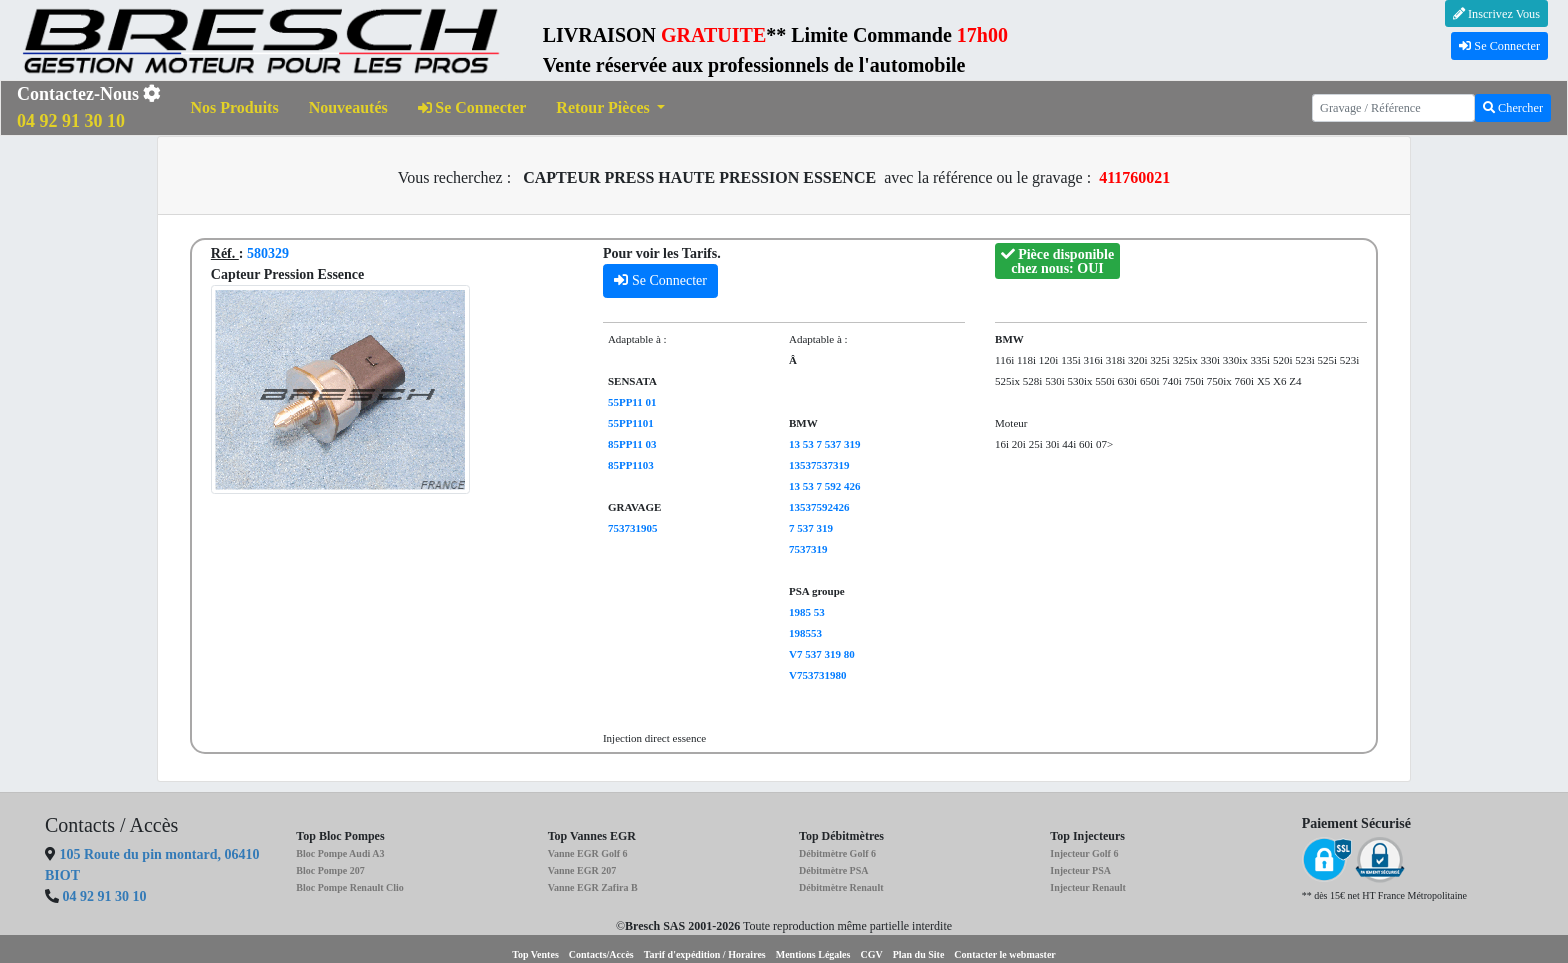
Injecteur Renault (1088, 887)
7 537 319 (811, 528)
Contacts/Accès (601, 954)
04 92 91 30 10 (105, 896)
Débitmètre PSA (834, 870)
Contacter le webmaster (1004, 954)
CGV (871, 954)
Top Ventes (535, 954)
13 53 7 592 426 (825, 486)
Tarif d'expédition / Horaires (705, 954)
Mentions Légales (813, 954)
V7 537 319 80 (822, 654)
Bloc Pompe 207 (330, 870)
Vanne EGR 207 (582, 870)
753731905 (633, 528)
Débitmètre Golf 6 (837, 853)
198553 (805, 633)
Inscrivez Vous (1496, 14)
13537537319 (819, 465)
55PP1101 (631, 423)
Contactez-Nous (89, 107)
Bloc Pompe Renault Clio (350, 887)
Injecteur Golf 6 (1084, 853)
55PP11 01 (632, 402)
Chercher (1513, 108)
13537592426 (819, 507)
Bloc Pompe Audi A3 (340, 853)
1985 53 (807, 612)
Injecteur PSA (1080, 870)
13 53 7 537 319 (825, 444)
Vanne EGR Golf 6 (588, 853)
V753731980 (817, 675)
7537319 (808, 549)
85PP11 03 (632, 444)
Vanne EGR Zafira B (593, 887)
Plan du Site (919, 954)
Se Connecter (1499, 46)
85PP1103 (631, 465)
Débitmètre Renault (841, 887)
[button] (610, 108)
